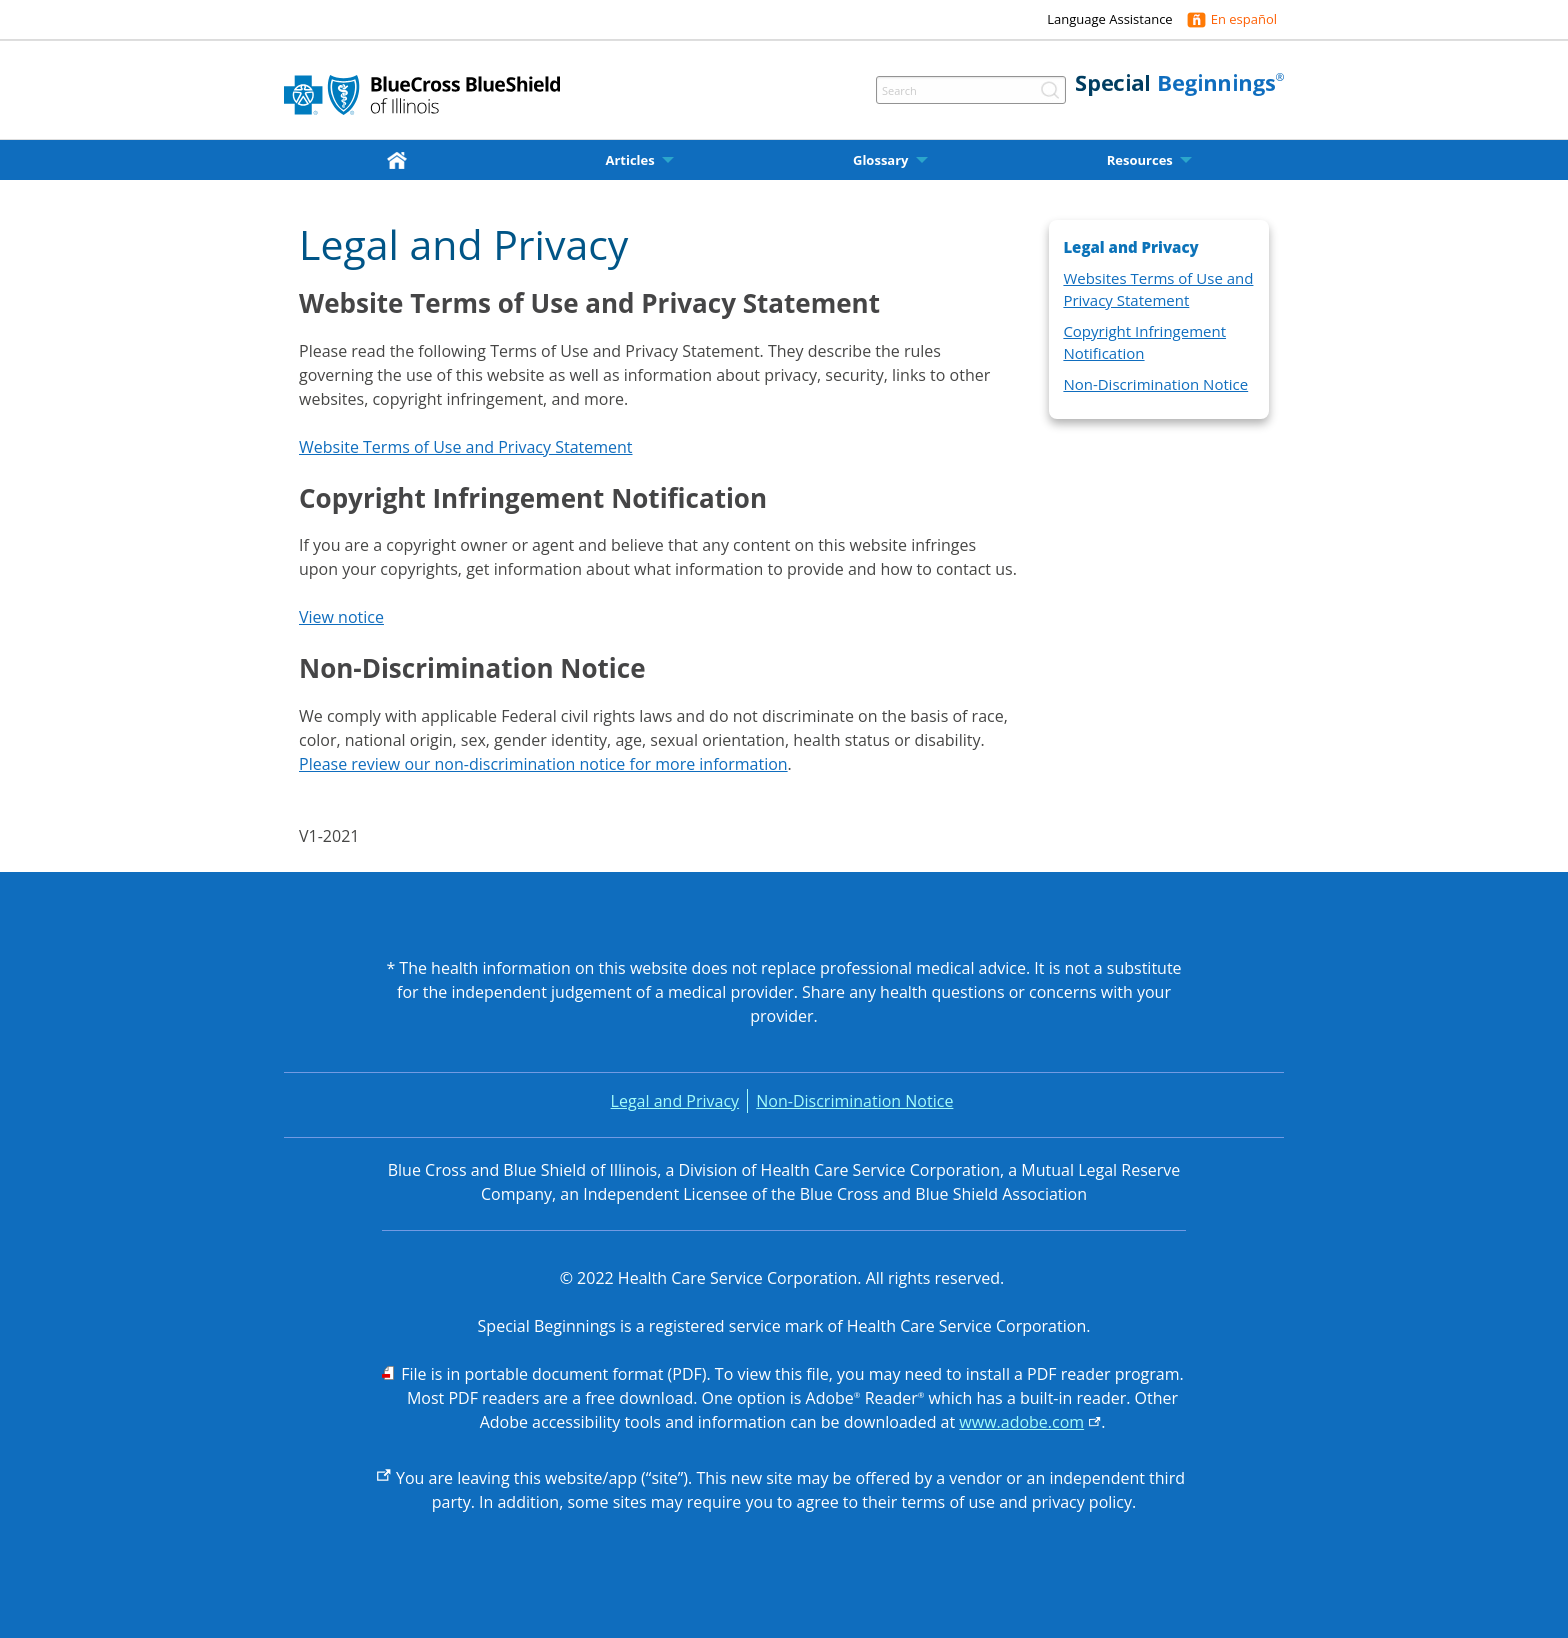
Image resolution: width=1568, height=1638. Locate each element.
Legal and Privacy (675, 1101)
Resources (1140, 160)
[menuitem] (401, 160)
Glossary (881, 160)
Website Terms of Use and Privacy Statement (466, 447)
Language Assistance (1109, 19)
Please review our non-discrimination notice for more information (543, 764)
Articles (629, 160)
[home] (401, 159)
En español (1244, 19)
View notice (341, 617)
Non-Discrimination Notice (1155, 384)
